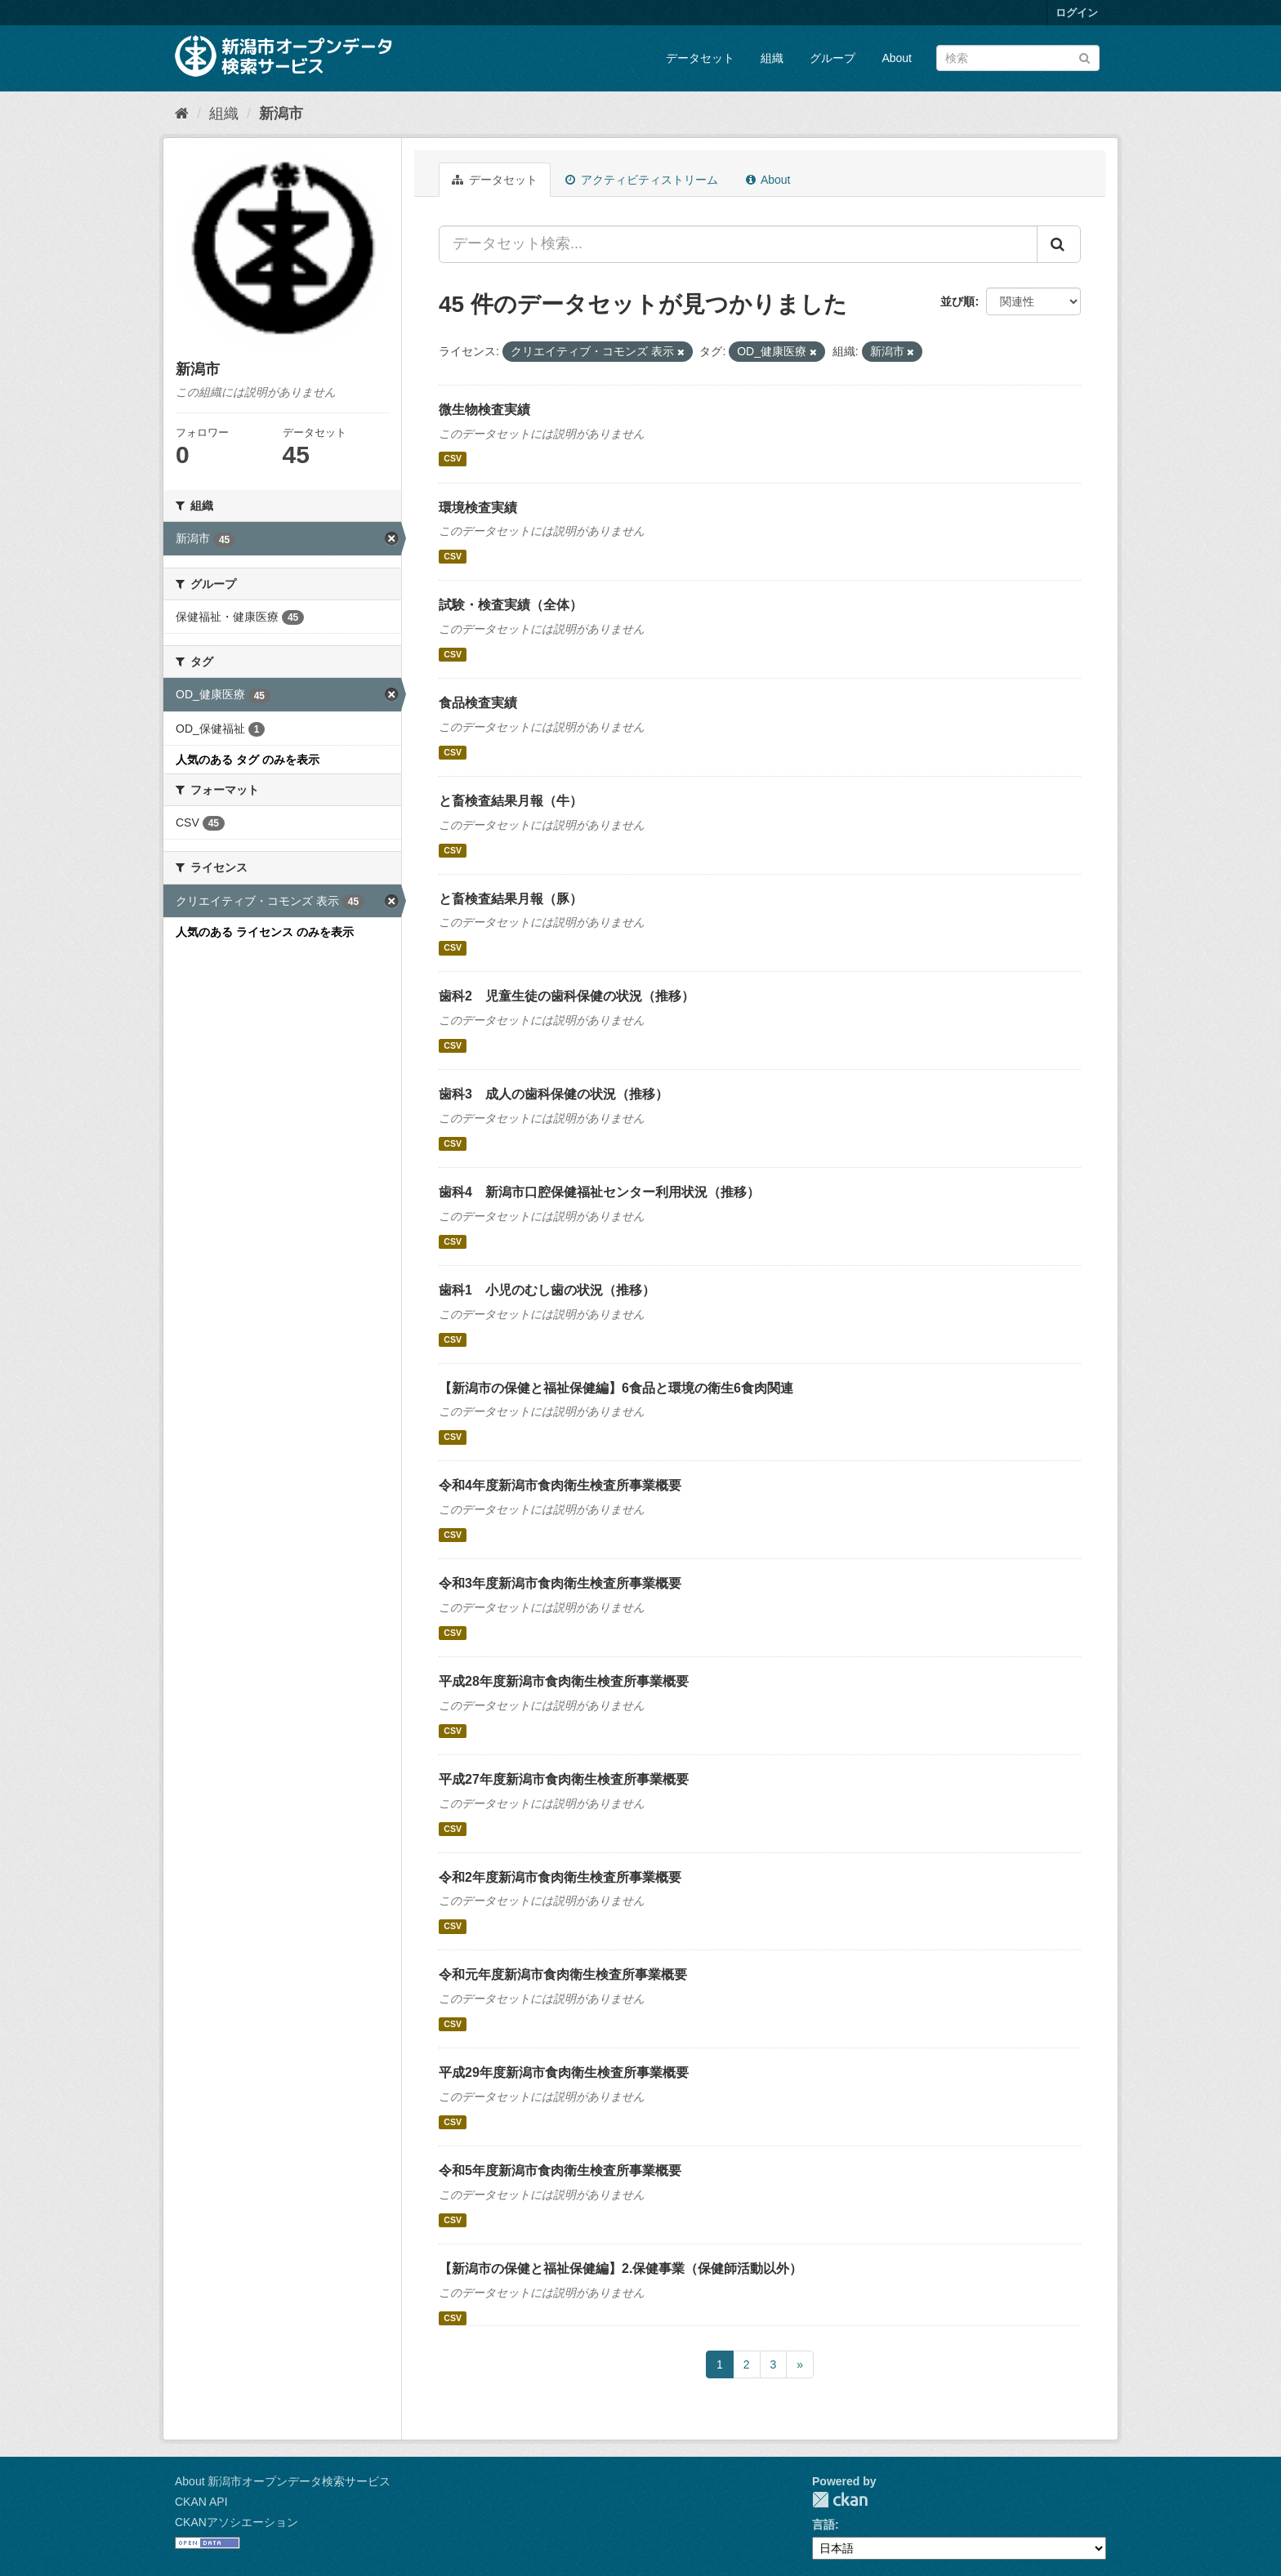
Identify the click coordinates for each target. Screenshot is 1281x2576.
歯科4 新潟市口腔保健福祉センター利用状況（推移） (599, 1192)
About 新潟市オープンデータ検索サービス (283, 2481)
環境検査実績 (478, 508)
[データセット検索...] (738, 244)
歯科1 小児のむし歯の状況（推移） (547, 1290)
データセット (700, 58)
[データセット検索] (1018, 58)
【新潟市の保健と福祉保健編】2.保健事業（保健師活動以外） (620, 2268)
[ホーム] (182, 113)
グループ (832, 58)
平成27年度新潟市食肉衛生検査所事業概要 (564, 1779)
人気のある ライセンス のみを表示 (265, 931)
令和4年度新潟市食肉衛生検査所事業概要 (560, 1485)
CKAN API (201, 2501)
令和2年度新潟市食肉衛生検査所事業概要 (560, 1877)
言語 (823, 2524)
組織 (772, 58)
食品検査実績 (478, 703)
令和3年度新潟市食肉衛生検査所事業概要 (560, 1583)
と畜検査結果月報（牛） (510, 801)
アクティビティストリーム (641, 179)
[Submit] (1084, 57)
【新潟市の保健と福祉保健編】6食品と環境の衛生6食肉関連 (616, 1388)
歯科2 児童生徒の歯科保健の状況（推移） (566, 996)
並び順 (957, 301)
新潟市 (281, 113)
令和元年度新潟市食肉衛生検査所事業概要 (563, 1974)
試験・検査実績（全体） (510, 605)
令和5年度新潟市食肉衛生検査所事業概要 (560, 2170)
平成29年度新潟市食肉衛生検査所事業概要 (564, 2072)
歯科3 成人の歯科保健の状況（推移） (553, 1094)
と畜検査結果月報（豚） (510, 899)
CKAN (840, 2499)
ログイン (1077, 13)
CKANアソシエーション (236, 2522)
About (897, 58)
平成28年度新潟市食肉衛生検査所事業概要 (564, 1681)
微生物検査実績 (484, 410)
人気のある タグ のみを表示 (247, 759)
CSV (453, 459)
